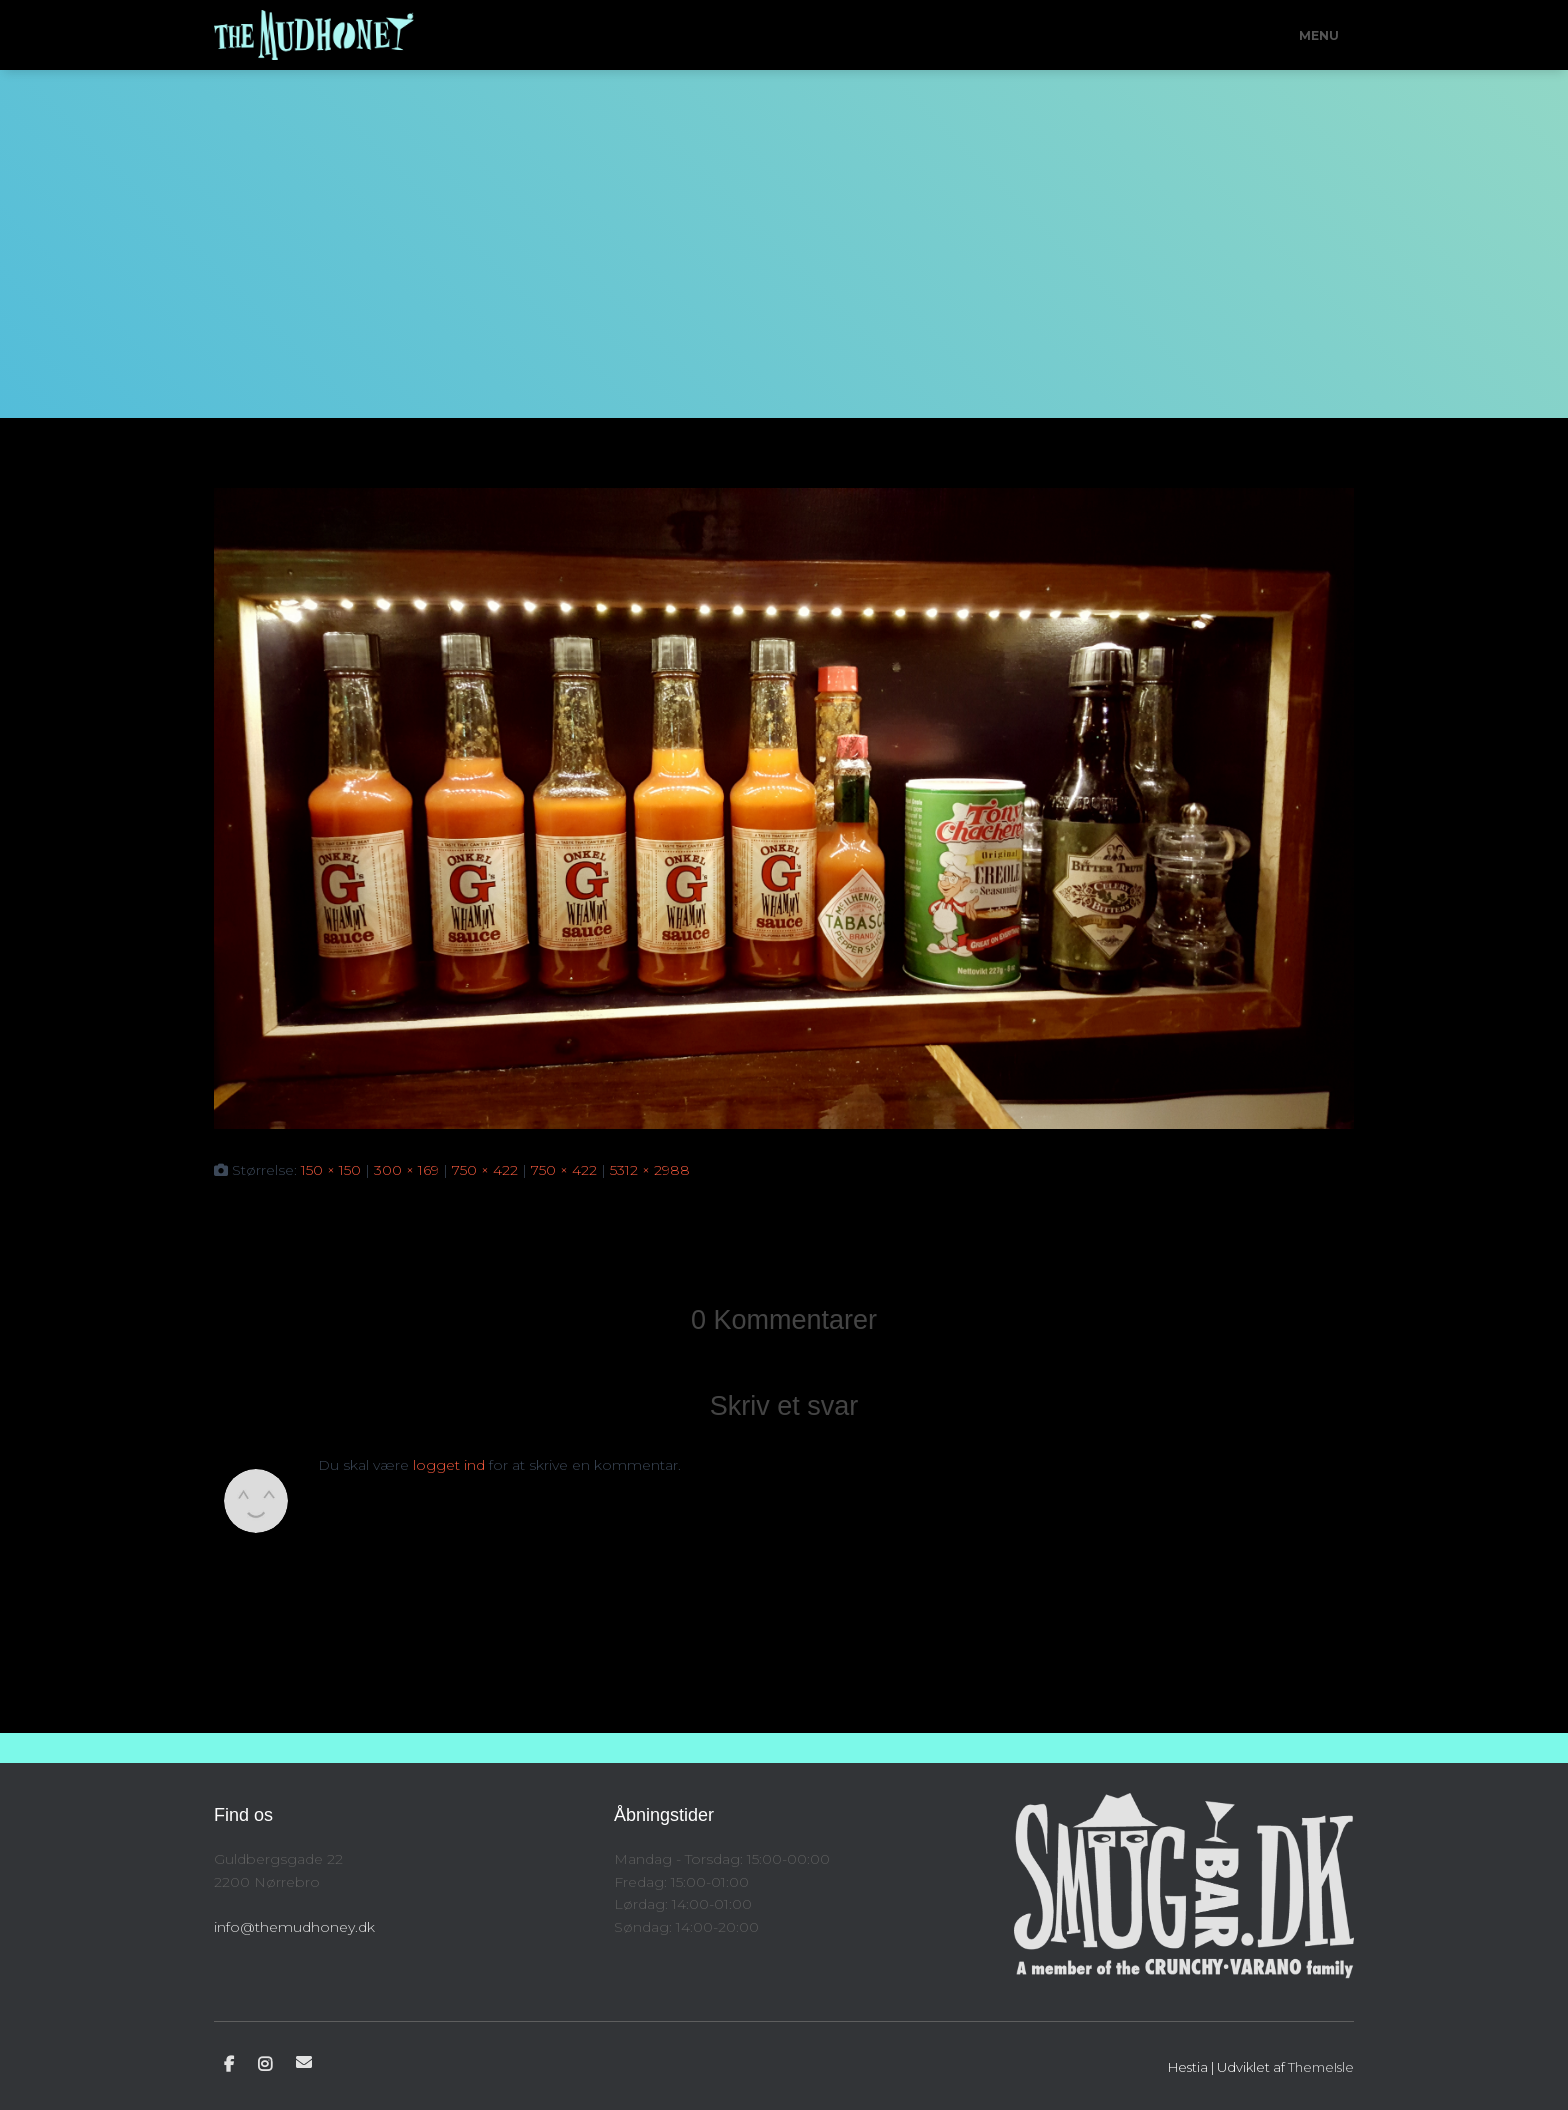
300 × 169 (406, 1170)
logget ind (449, 1465)
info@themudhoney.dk (294, 1927)
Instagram (265, 2065)
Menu (1319, 35)
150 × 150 (331, 1170)
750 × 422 (485, 1170)
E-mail (304, 2062)
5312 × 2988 (650, 1170)
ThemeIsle (1321, 2067)
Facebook (229, 2065)
